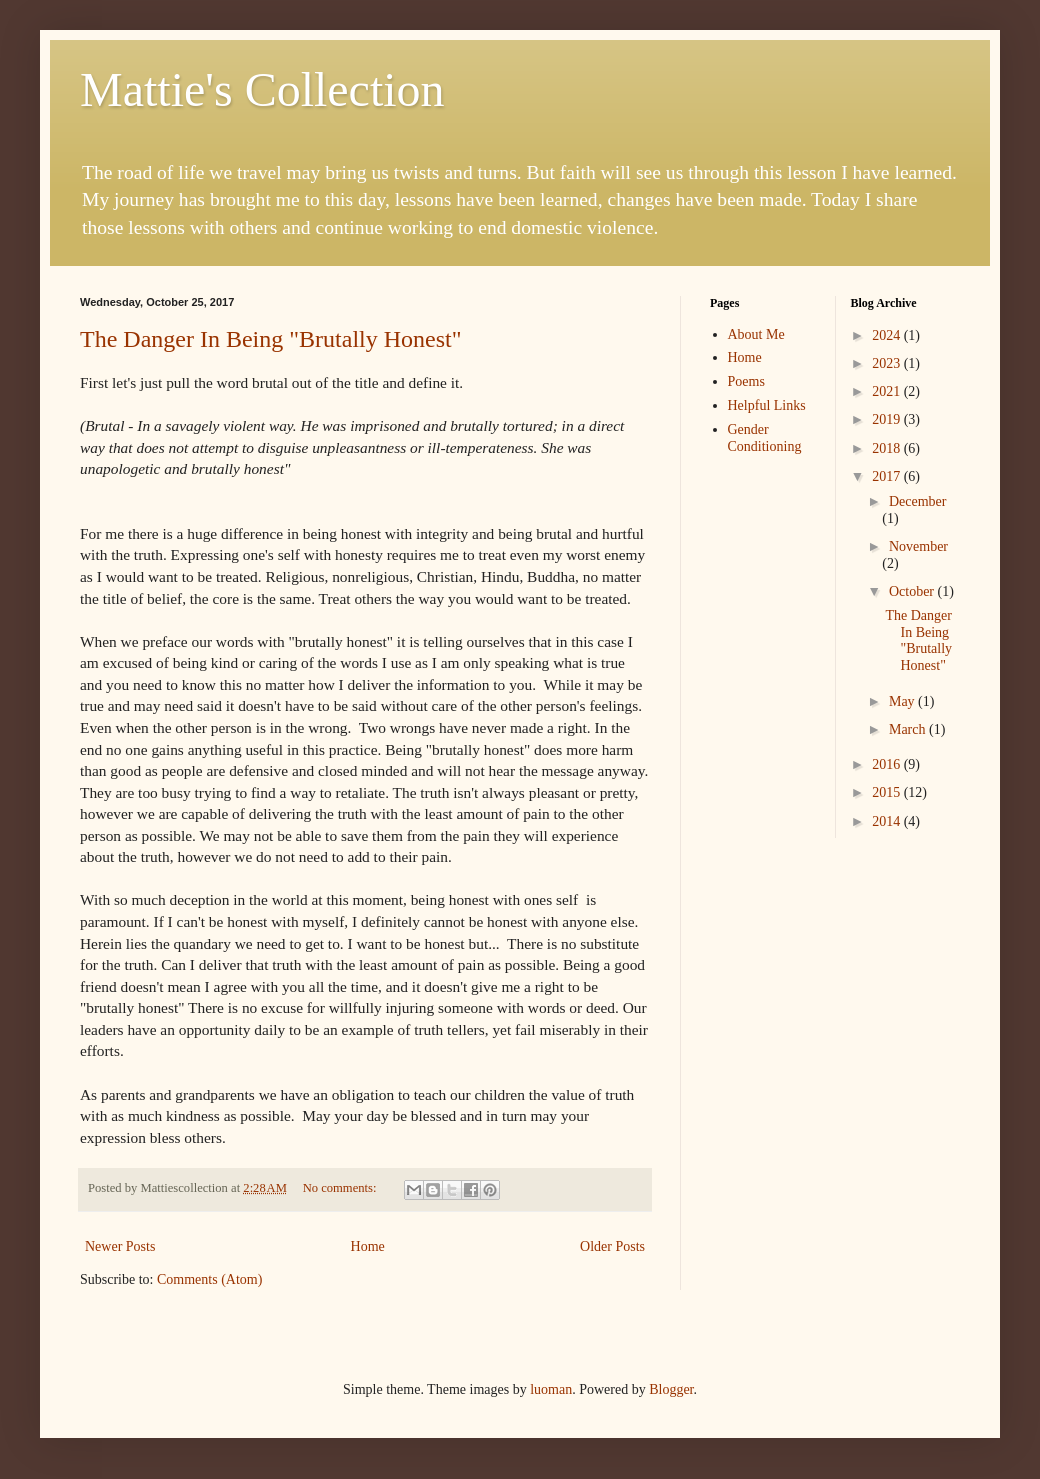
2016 (888, 764)
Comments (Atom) (209, 1279)
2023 (888, 363)
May (903, 701)
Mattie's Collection (262, 89)
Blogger (671, 1389)
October (913, 591)
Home (368, 1246)
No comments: (341, 1188)
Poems (746, 381)
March (909, 729)
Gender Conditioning (765, 438)
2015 (888, 792)
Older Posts (612, 1246)
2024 (888, 335)
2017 (888, 476)
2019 (888, 419)
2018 (888, 448)
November (918, 546)
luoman (551, 1389)
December (918, 501)
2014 (888, 821)
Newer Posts (120, 1246)
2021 (888, 391)
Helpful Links (767, 405)
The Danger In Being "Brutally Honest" (271, 339)
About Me (756, 334)
